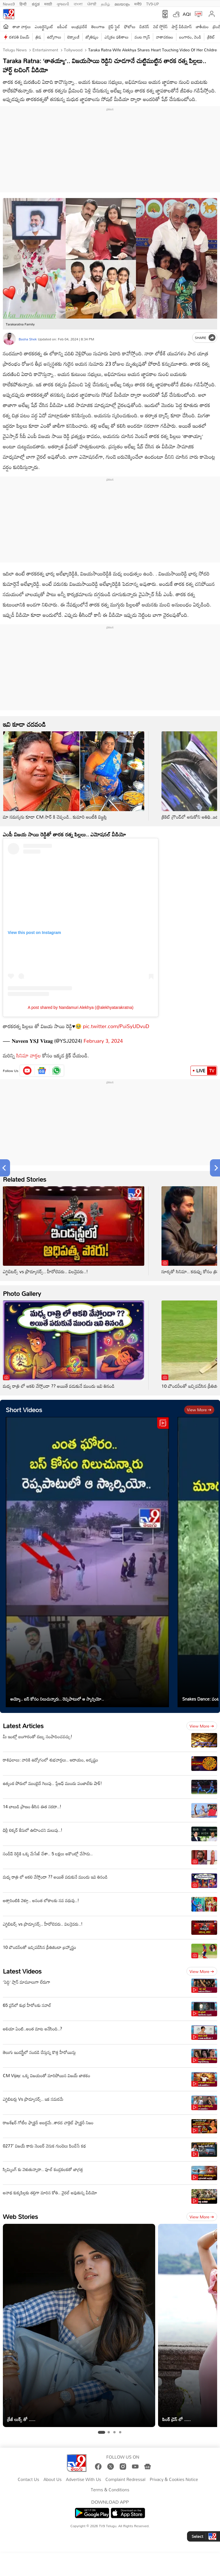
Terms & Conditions (110, 2490)
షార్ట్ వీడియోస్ (182, 26)
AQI (187, 14)
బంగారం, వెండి (190, 37)
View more (199, 1410)
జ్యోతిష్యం (91, 37)
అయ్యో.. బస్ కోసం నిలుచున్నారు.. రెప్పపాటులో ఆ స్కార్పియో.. (57, 1699)
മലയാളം (122, 3)
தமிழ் (105, 3)
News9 (9, 3)
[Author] (9, 338)
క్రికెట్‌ (211, 37)
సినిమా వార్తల (28, 1055)
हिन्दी (24, 3)
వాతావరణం (164, 37)
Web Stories (20, 2216)
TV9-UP (152, 3)
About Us (52, 2480)
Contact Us (28, 2480)
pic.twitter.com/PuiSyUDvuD (116, 1026)
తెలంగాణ (97, 26)
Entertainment (44, 50)
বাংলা (78, 3)
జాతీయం (202, 26)
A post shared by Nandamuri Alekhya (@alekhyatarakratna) (80, 1007)
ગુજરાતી (63, 3)
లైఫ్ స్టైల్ (114, 26)
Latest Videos (22, 1971)
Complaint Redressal (125, 2480)
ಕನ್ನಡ (36, 3)
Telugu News (15, 50)
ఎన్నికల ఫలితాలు (116, 37)
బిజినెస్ (144, 26)
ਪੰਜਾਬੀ (91, 3)
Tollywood (73, 50)
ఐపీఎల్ (62, 26)
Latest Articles (23, 1726)
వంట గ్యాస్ (142, 37)
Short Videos (24, 1410)
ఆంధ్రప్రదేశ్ (79, 26)
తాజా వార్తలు (22, 26)
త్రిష (38, 37)
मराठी (48, 3)
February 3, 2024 (103, 1041)
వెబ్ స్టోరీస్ (160, 26)
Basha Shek (28, 339)
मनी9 (137, 3)
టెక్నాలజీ (73, 37)
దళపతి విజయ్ (19, 37)
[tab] (101, 2432)
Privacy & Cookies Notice (174, 2480)
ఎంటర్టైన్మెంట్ (44, 26)
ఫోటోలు (130, 26)
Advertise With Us (83, 2480)
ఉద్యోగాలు (54, 37)
